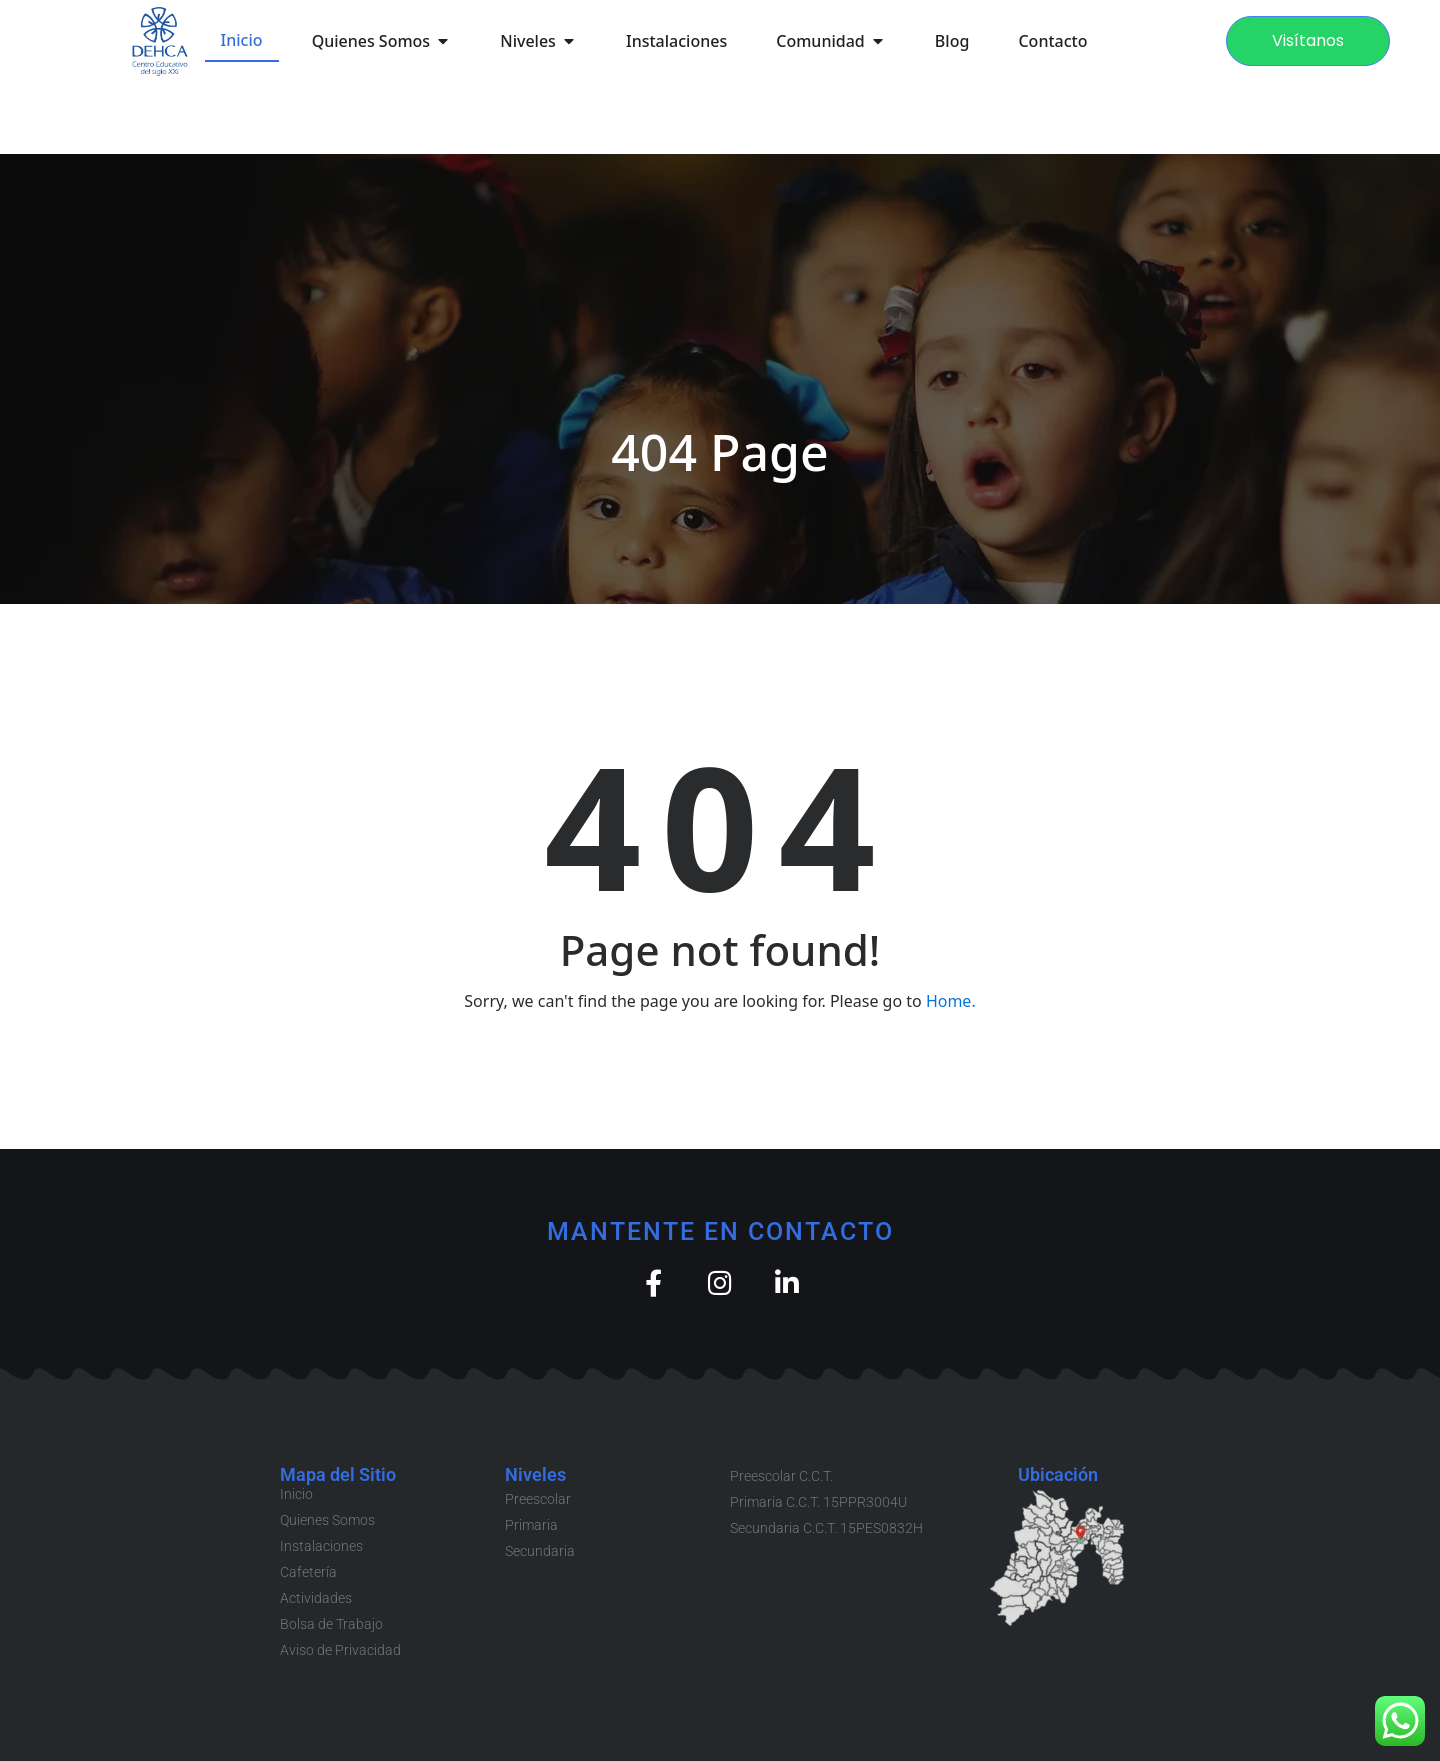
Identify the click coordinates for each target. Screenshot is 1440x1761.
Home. (951, 1001)
